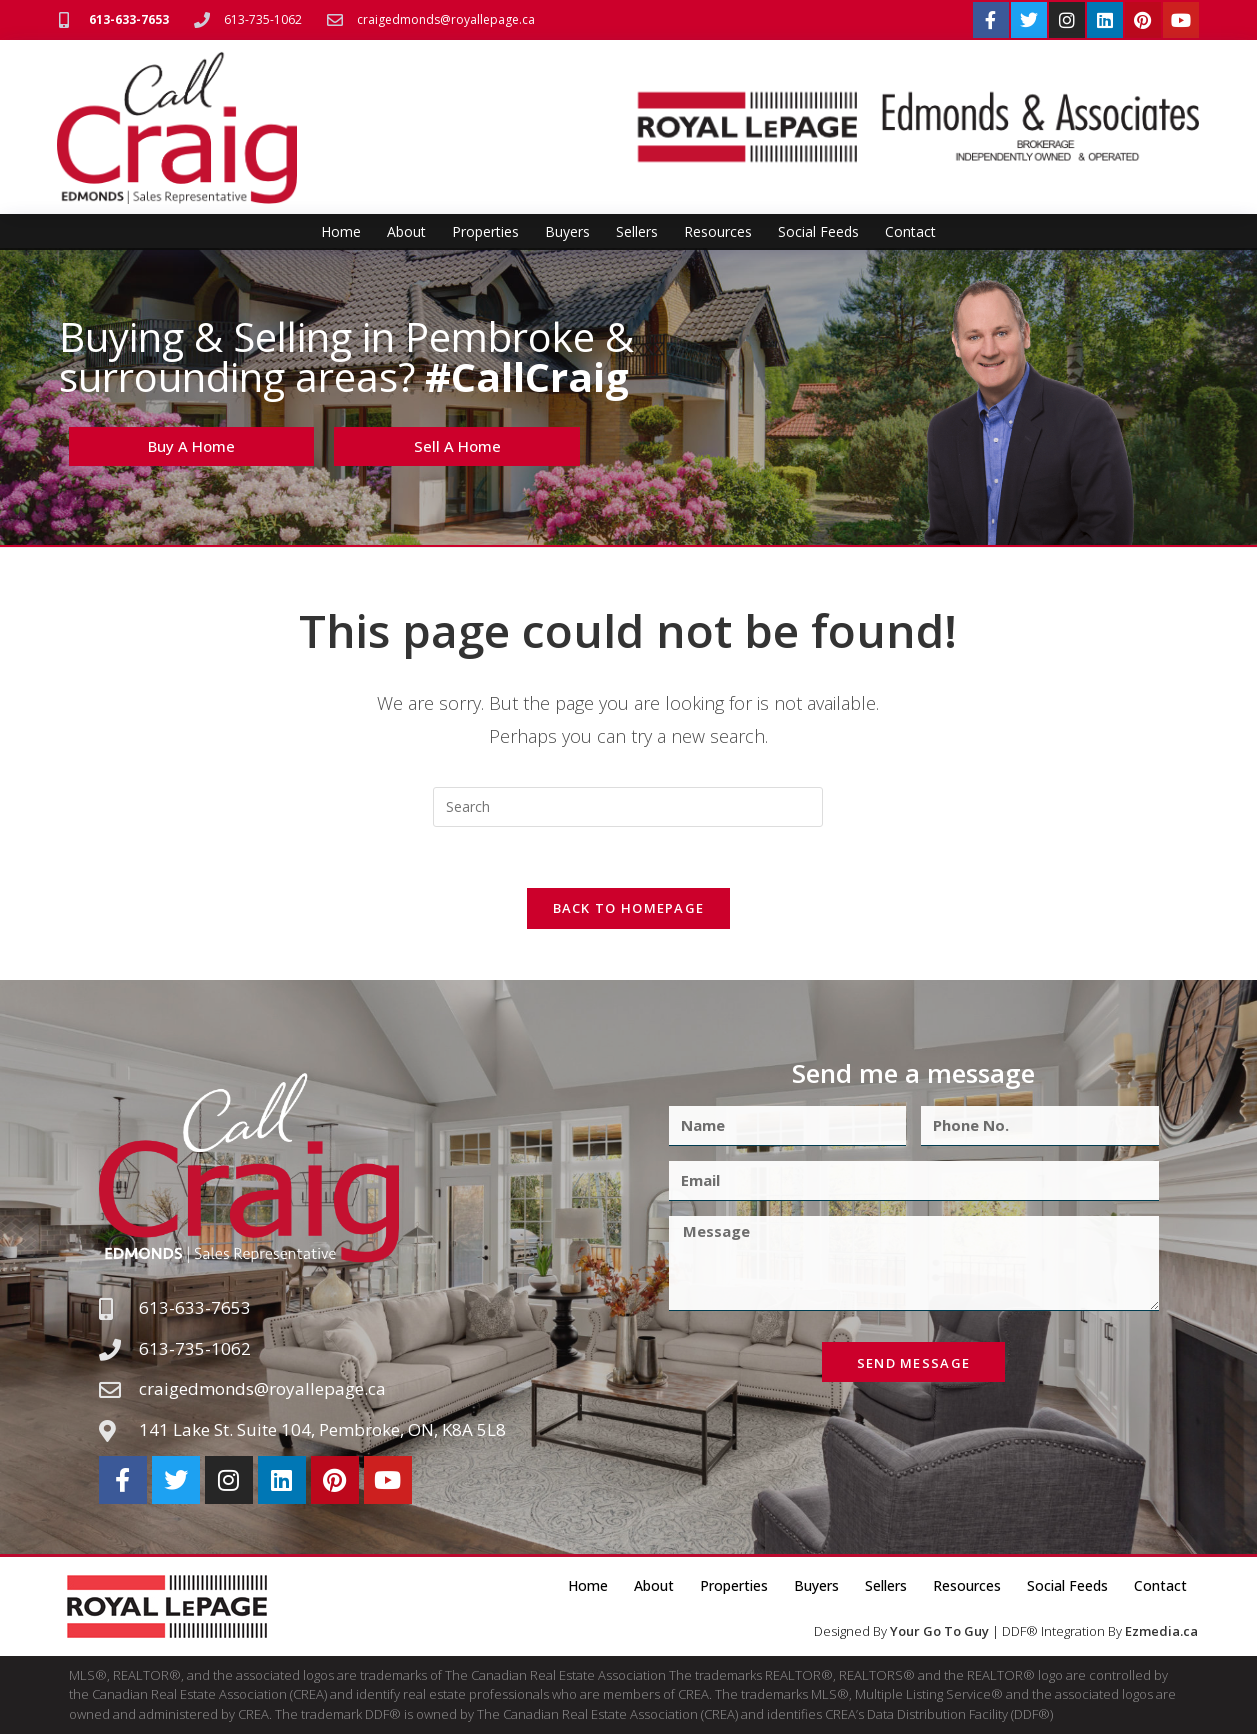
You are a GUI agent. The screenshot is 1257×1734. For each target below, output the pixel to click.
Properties (485, 231)
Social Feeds (818, 231)
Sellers (637, 231)
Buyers (567, 231)
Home (341, 231)
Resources (718, 231)
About (406, 231)
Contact (910, 231)
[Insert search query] (628, 807)
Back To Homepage (629, 908)
